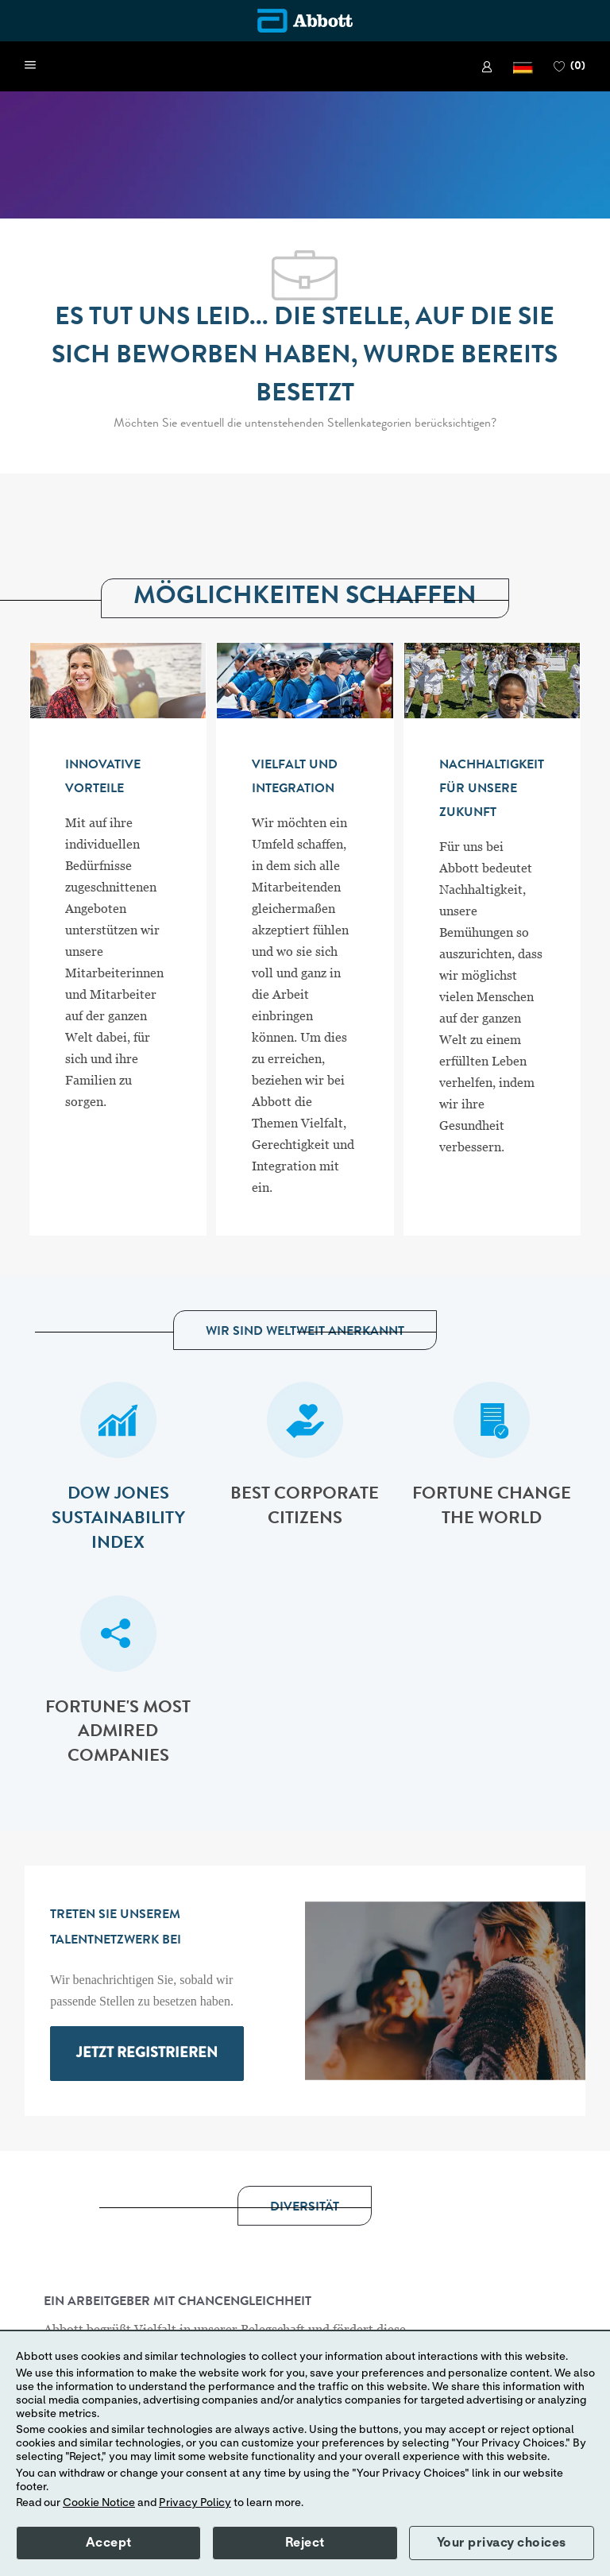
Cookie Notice (99, 2502)
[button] (523, 66)
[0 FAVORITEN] (569, 67)
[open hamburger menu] (30, 65)
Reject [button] (305, 2542)
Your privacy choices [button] (501, 2542)
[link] (486, 67)
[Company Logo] (305, 21)
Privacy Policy (195, 2502)
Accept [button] (109, 2542)
